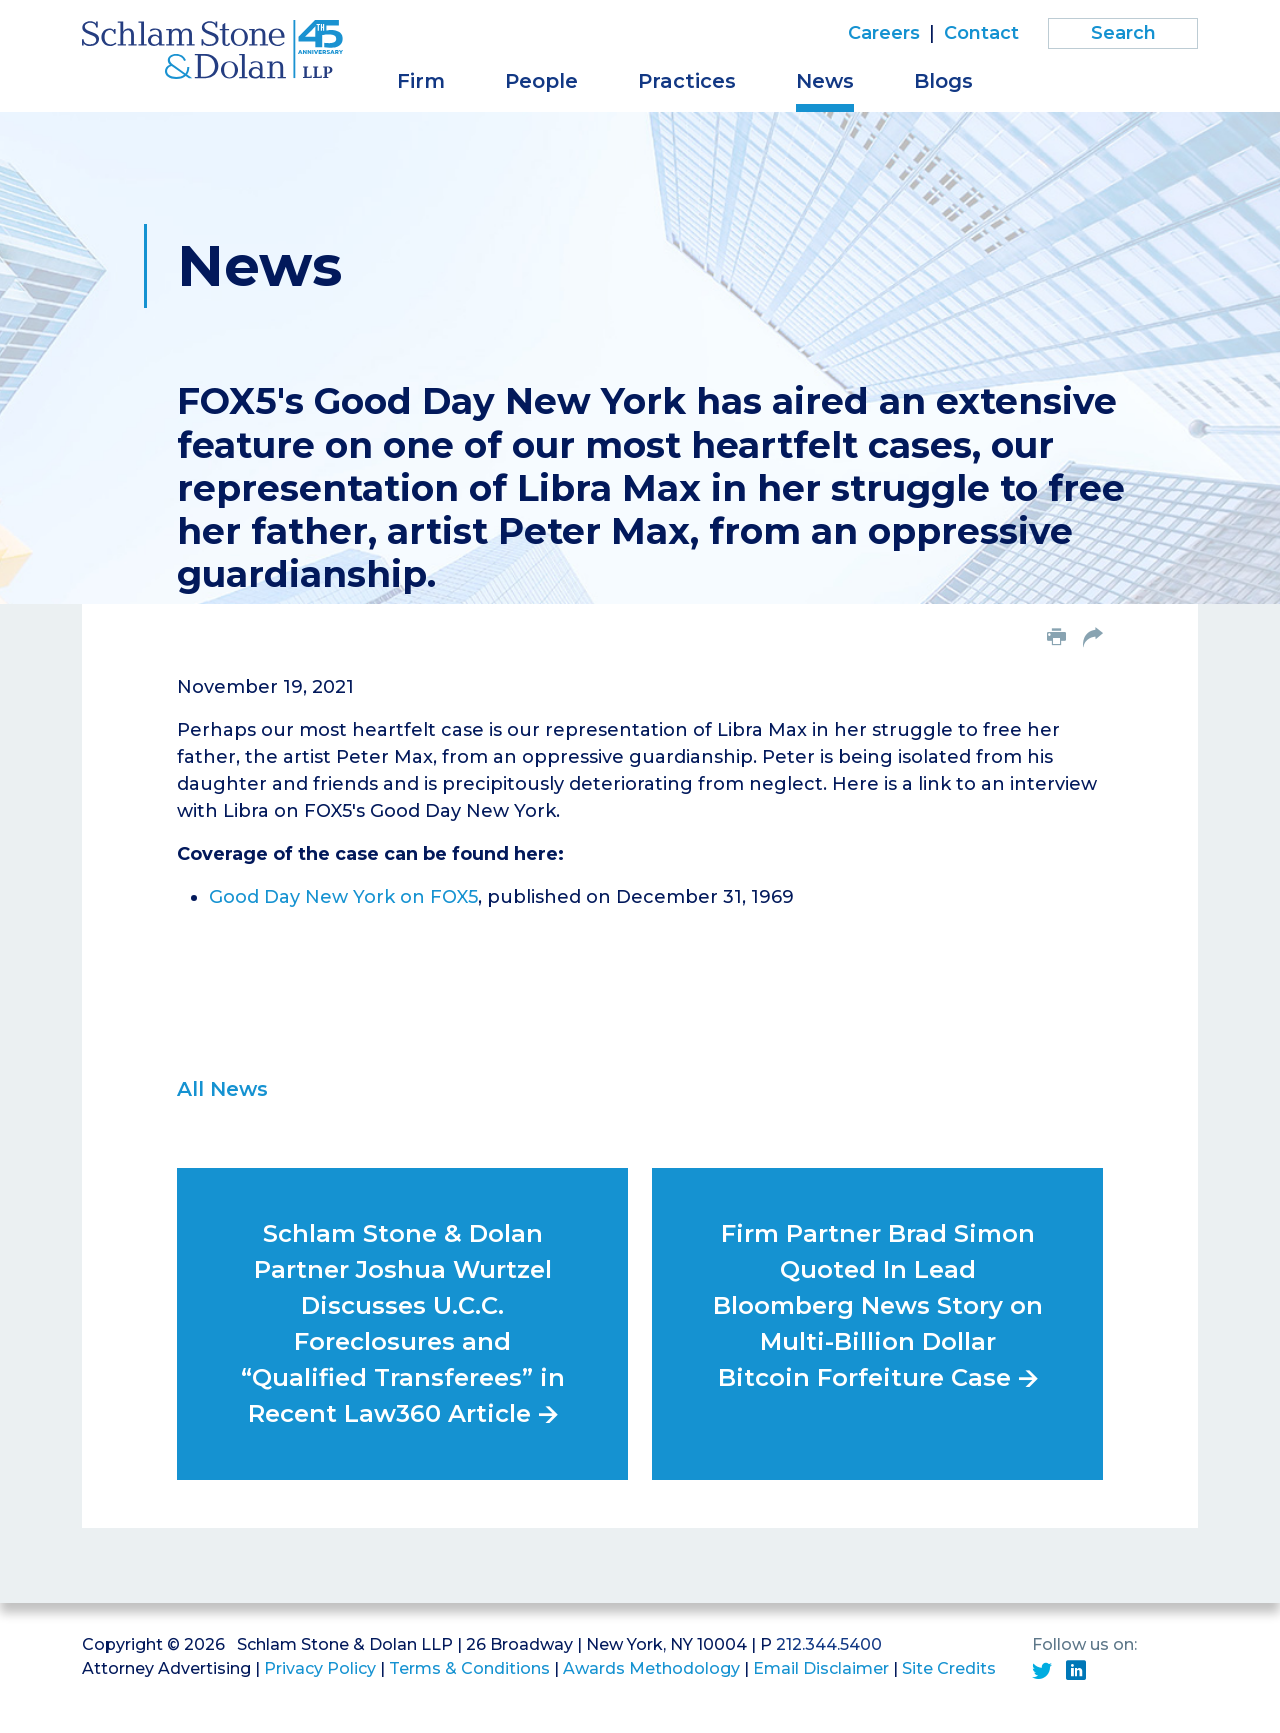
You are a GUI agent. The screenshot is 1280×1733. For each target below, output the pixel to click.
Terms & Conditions (469, 1668)
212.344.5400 (829, 1644)
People (541, 81)
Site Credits (949, 1668)
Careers (884, 33)
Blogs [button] (943, 81)
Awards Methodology (651, 1668)
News (825, 81)
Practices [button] (687, 81)
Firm (421, 81)
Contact (981, 33)
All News (222, 1089)
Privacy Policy (320, 1668)
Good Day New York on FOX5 (343, 897)
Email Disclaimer (821, 1668)
